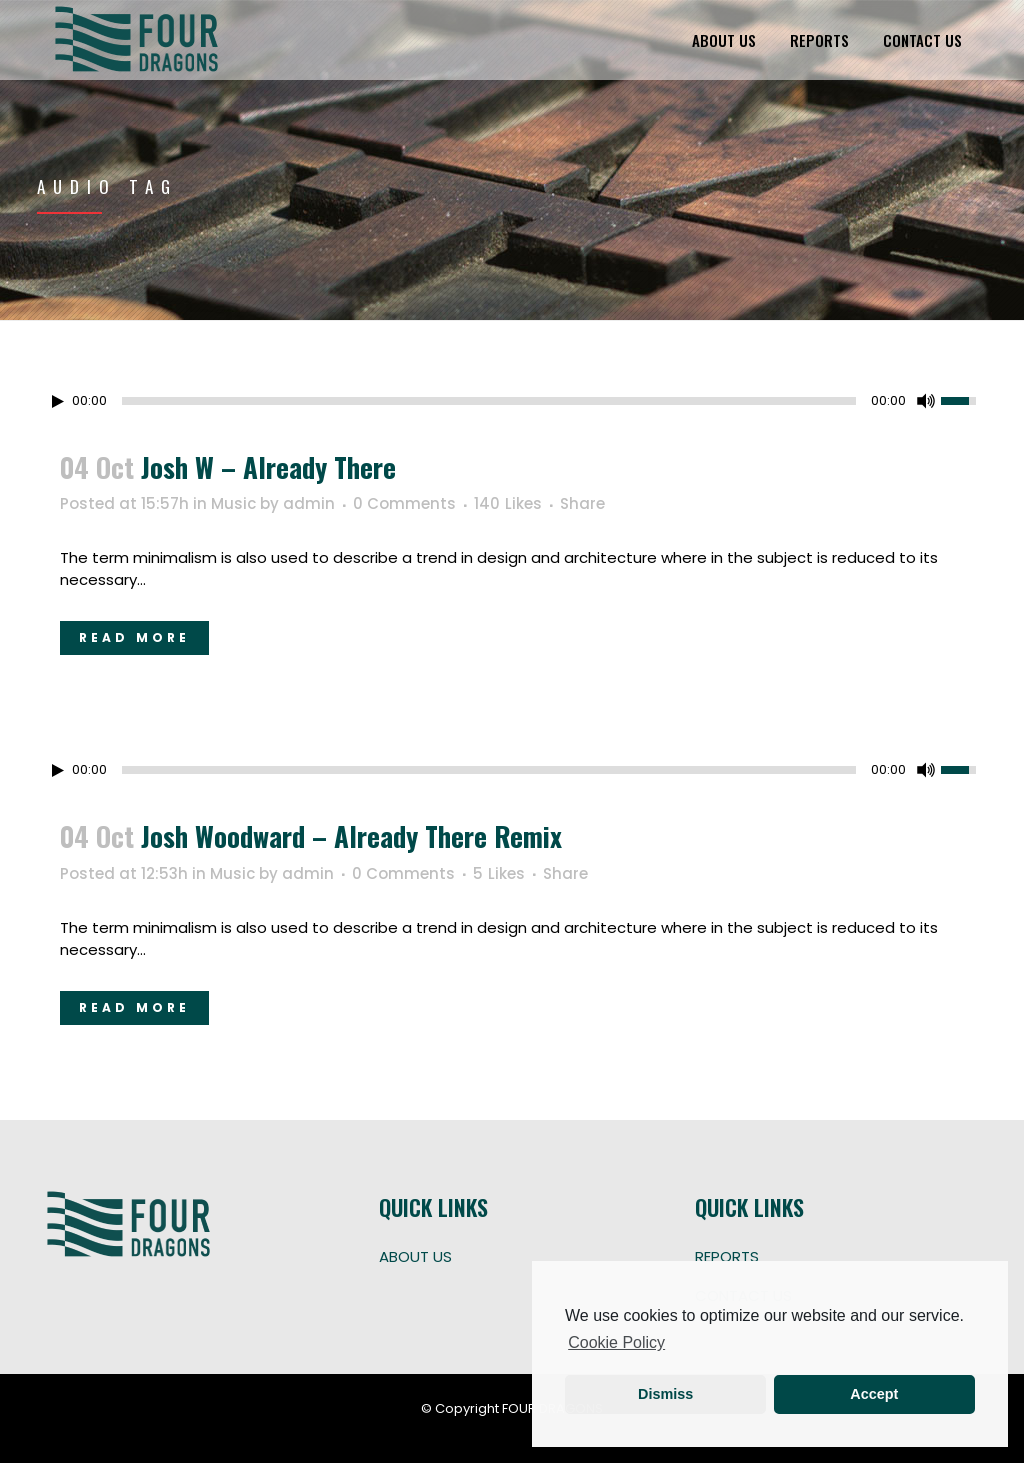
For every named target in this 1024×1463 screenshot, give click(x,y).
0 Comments (404, 503)
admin (309, 503)
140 (508, 504)
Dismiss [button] (665, 1394)
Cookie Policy (616, 1342)
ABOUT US (415, 1256)
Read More (134, 637)
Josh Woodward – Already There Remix (351, 836)
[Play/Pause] (58, 401)
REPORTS (727, 1256)
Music (233, 503)
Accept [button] (874, 1394)
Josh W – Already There (268, 467)
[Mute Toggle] (926, 401)
